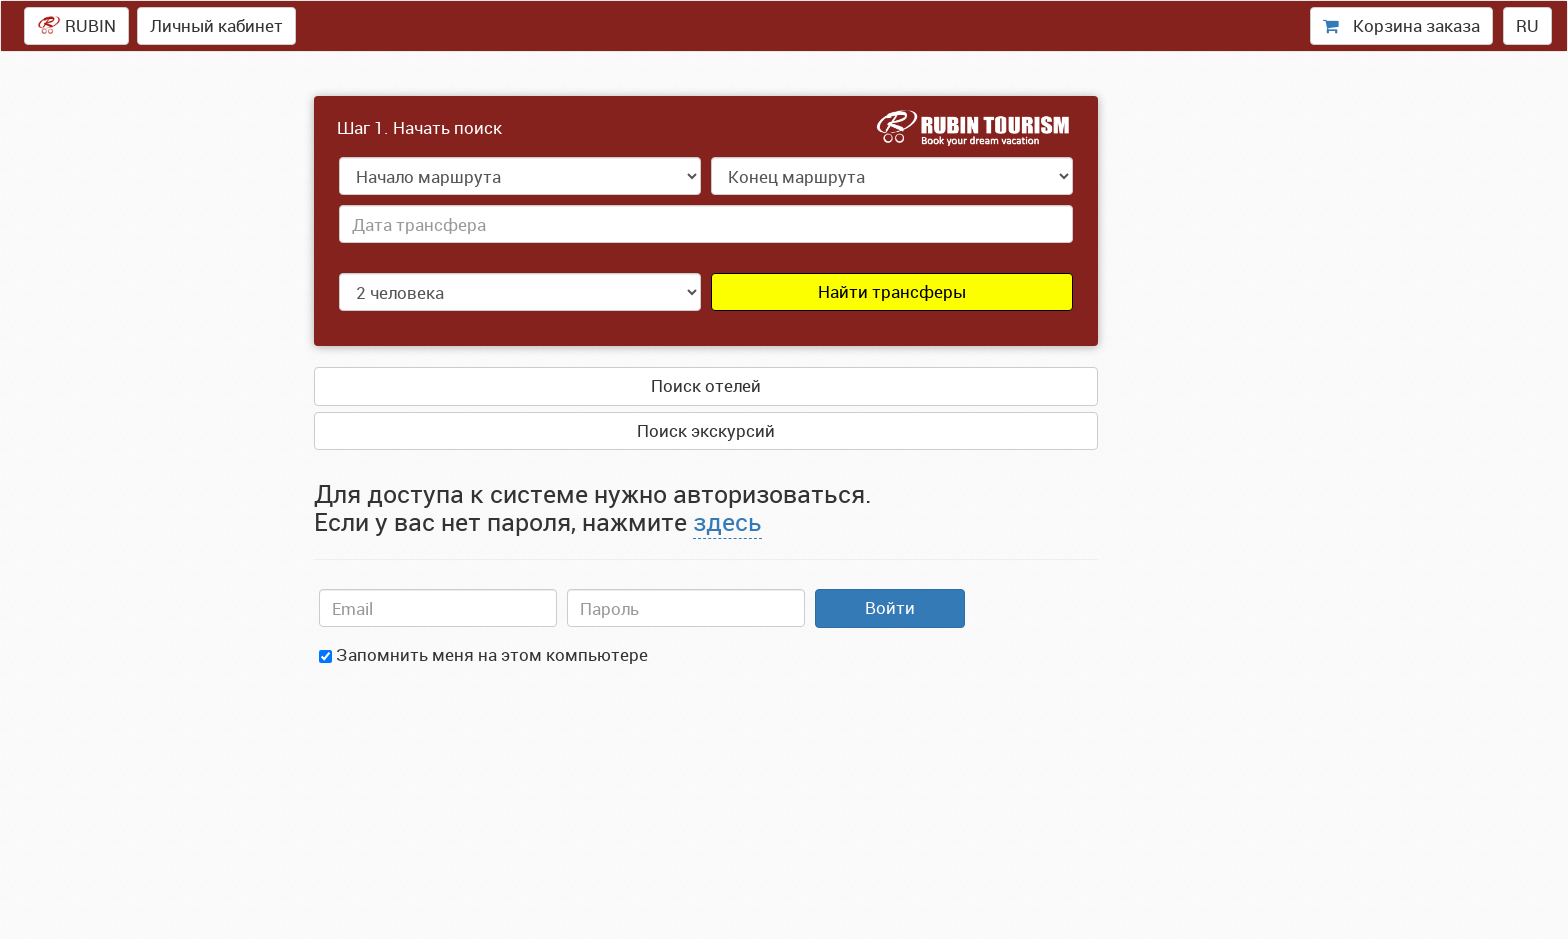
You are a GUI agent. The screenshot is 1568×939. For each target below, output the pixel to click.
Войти (890, 607)
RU (1527, 25)
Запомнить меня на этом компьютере (483, 654)
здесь (727, 521)
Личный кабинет (216, 25)
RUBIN (76, 25)
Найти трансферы (892, 291)
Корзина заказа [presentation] (1401, 25)
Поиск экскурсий (706, 430)
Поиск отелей (706, 385)
